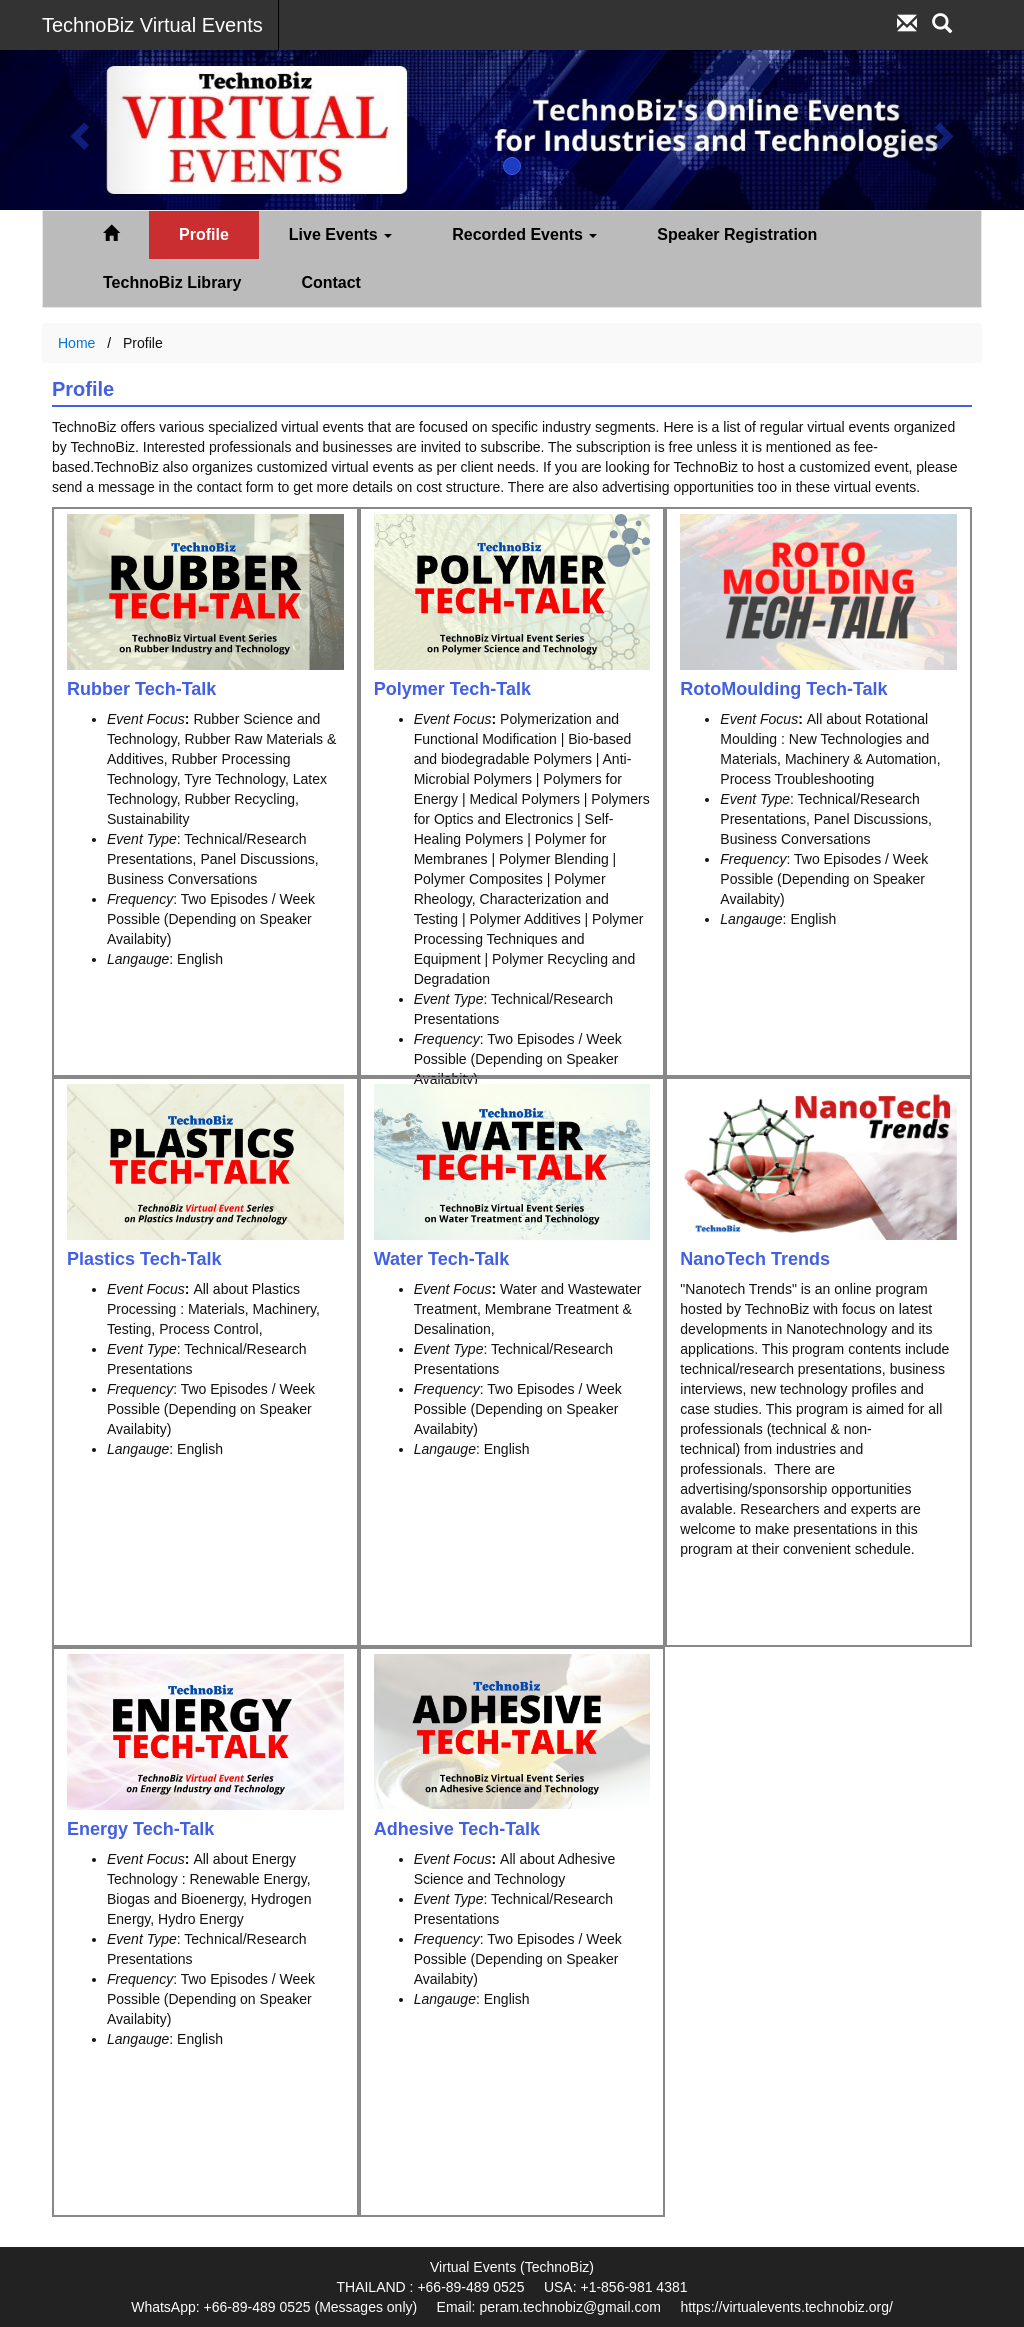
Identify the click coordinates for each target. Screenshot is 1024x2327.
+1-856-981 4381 (633, 2287)
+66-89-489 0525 (470, 2287)
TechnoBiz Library (172, 282)
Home (76, 343)
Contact (331, 282)
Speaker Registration (737, 234)
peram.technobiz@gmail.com (570, 2307)
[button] (77, 130)
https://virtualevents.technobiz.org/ (786, 2307)
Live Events (340, 234)
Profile (204, 234)
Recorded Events (524, 234)
